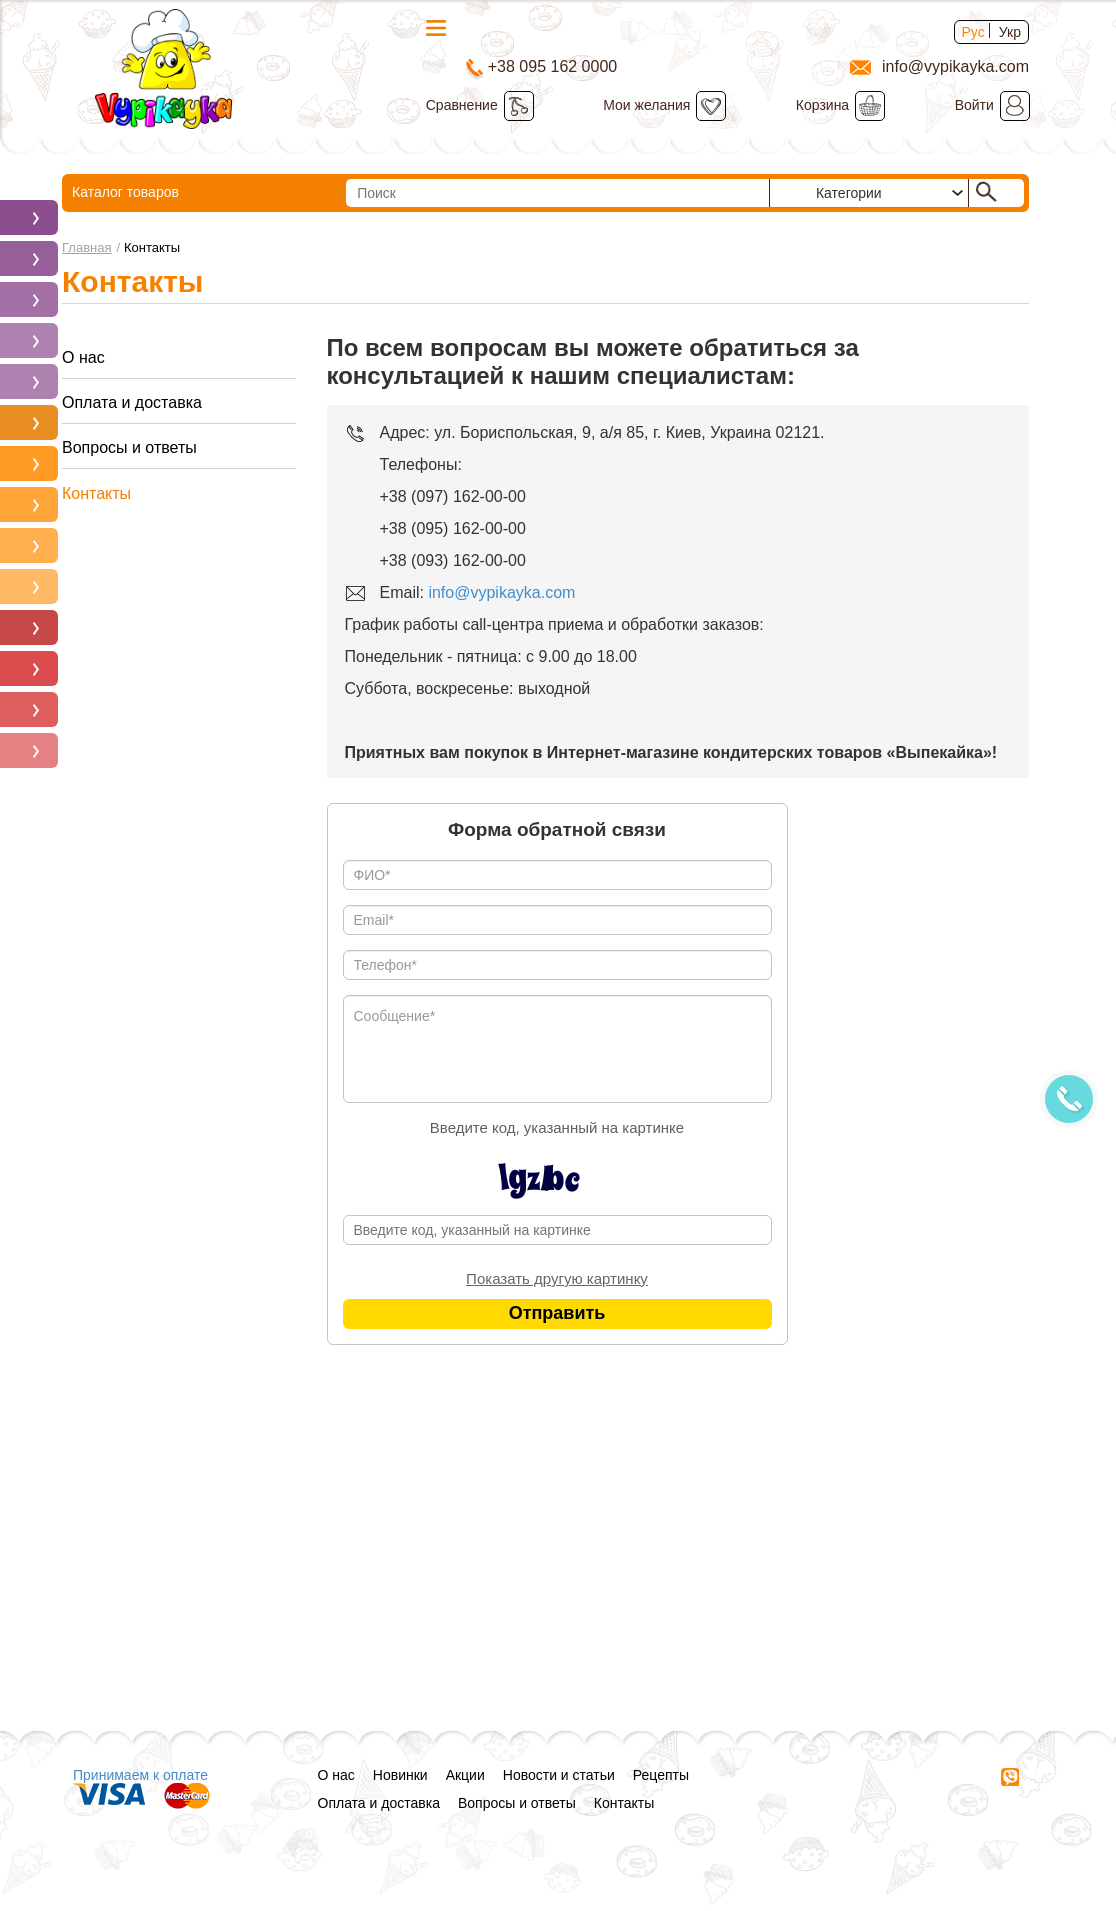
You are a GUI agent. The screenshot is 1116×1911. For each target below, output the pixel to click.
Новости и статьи (559, 1775)
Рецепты (661, 1775)
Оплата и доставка (132, 402)
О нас (83, 357)
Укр (1010, 32)
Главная (86, 247)
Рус (973, 32)
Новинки (400, 1775)
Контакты (96, 493)
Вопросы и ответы (129, 447)
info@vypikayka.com (501, 592)
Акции (465, 1775)
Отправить (557, 1313)
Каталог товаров (177, 194)
